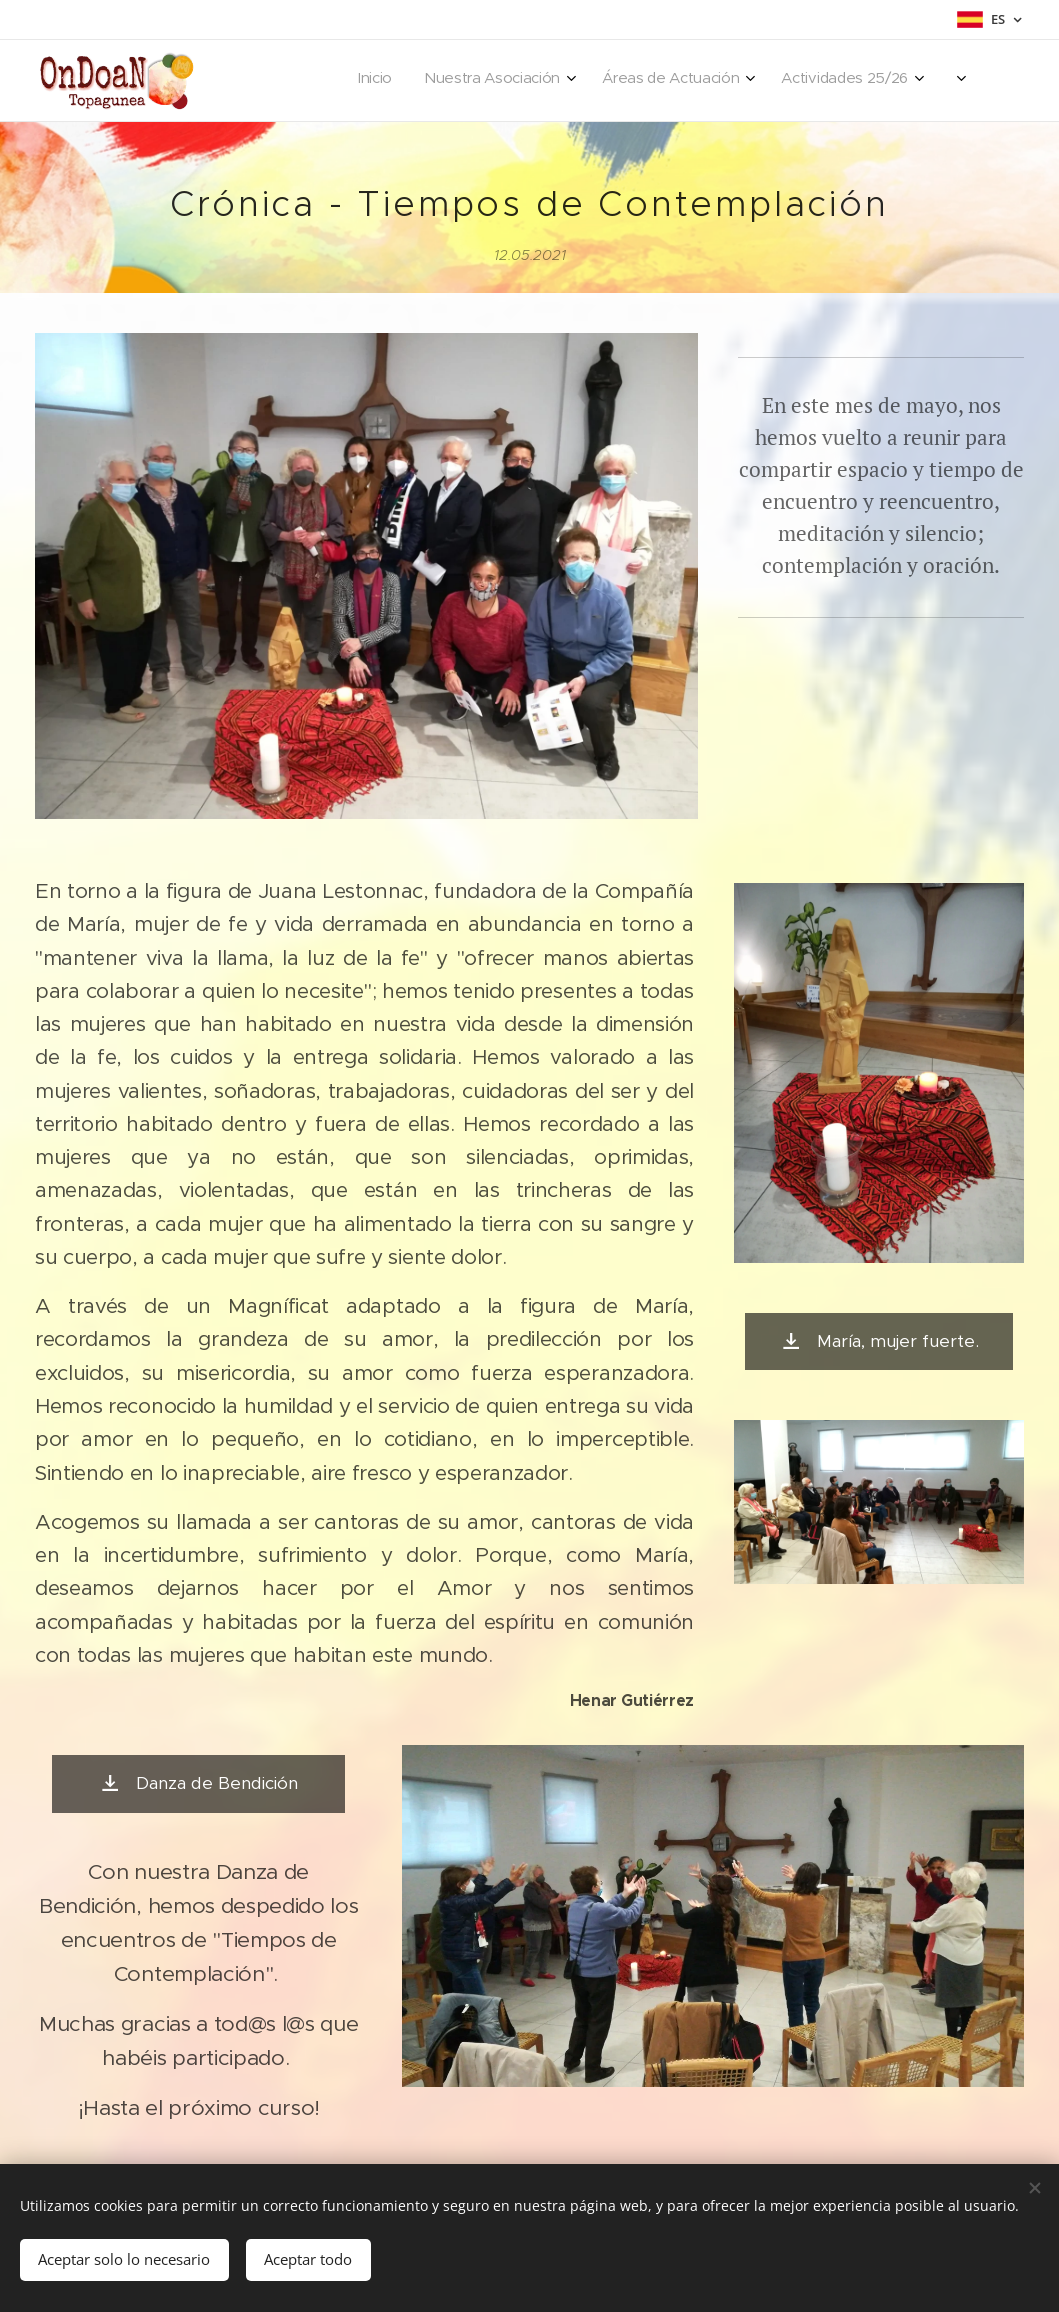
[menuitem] (797, 81)
